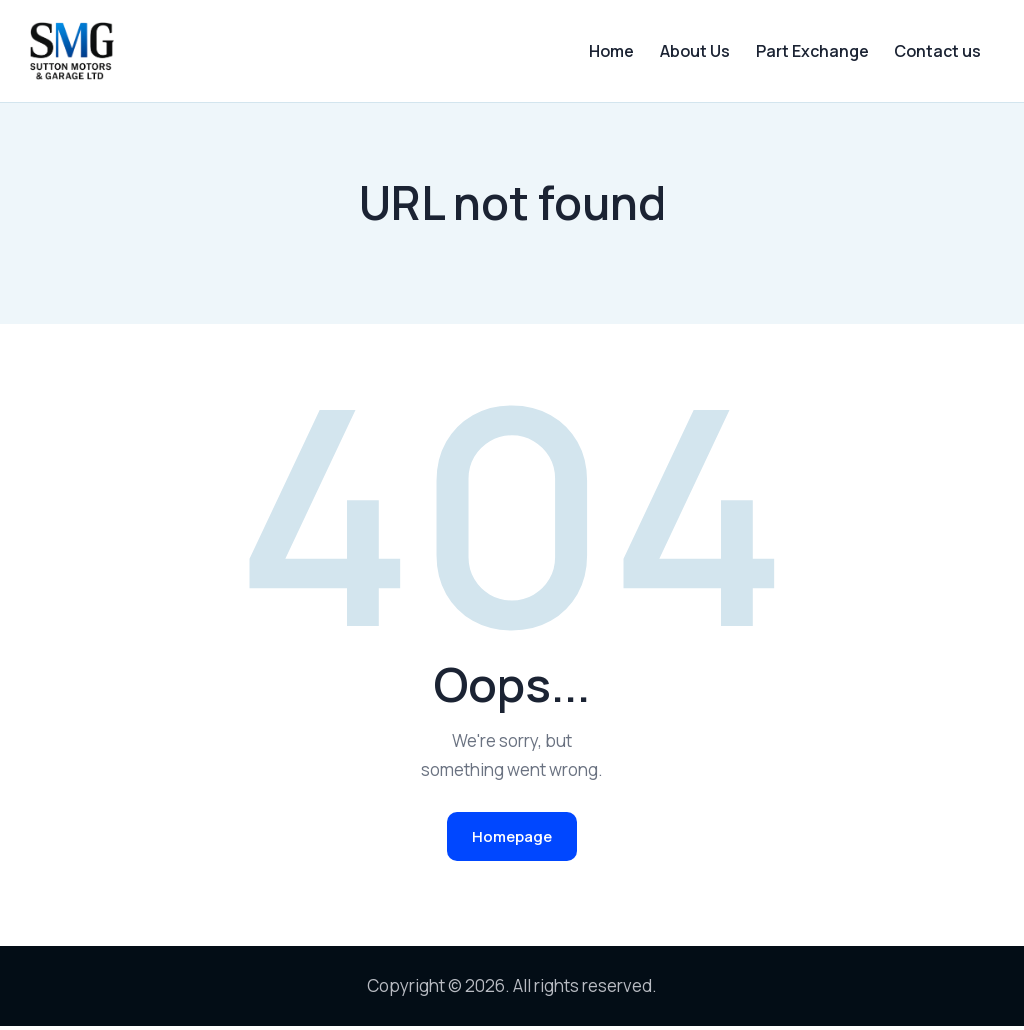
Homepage (512, 839)
